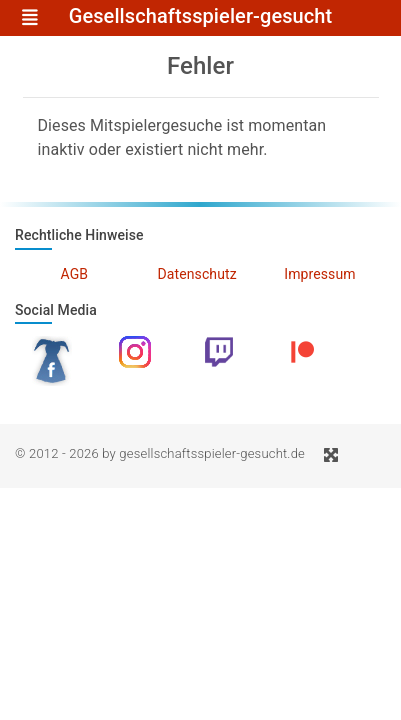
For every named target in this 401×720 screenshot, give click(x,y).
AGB (75, 274)
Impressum (319, 274)
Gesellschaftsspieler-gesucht (201, 17)
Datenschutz (197, 274)
